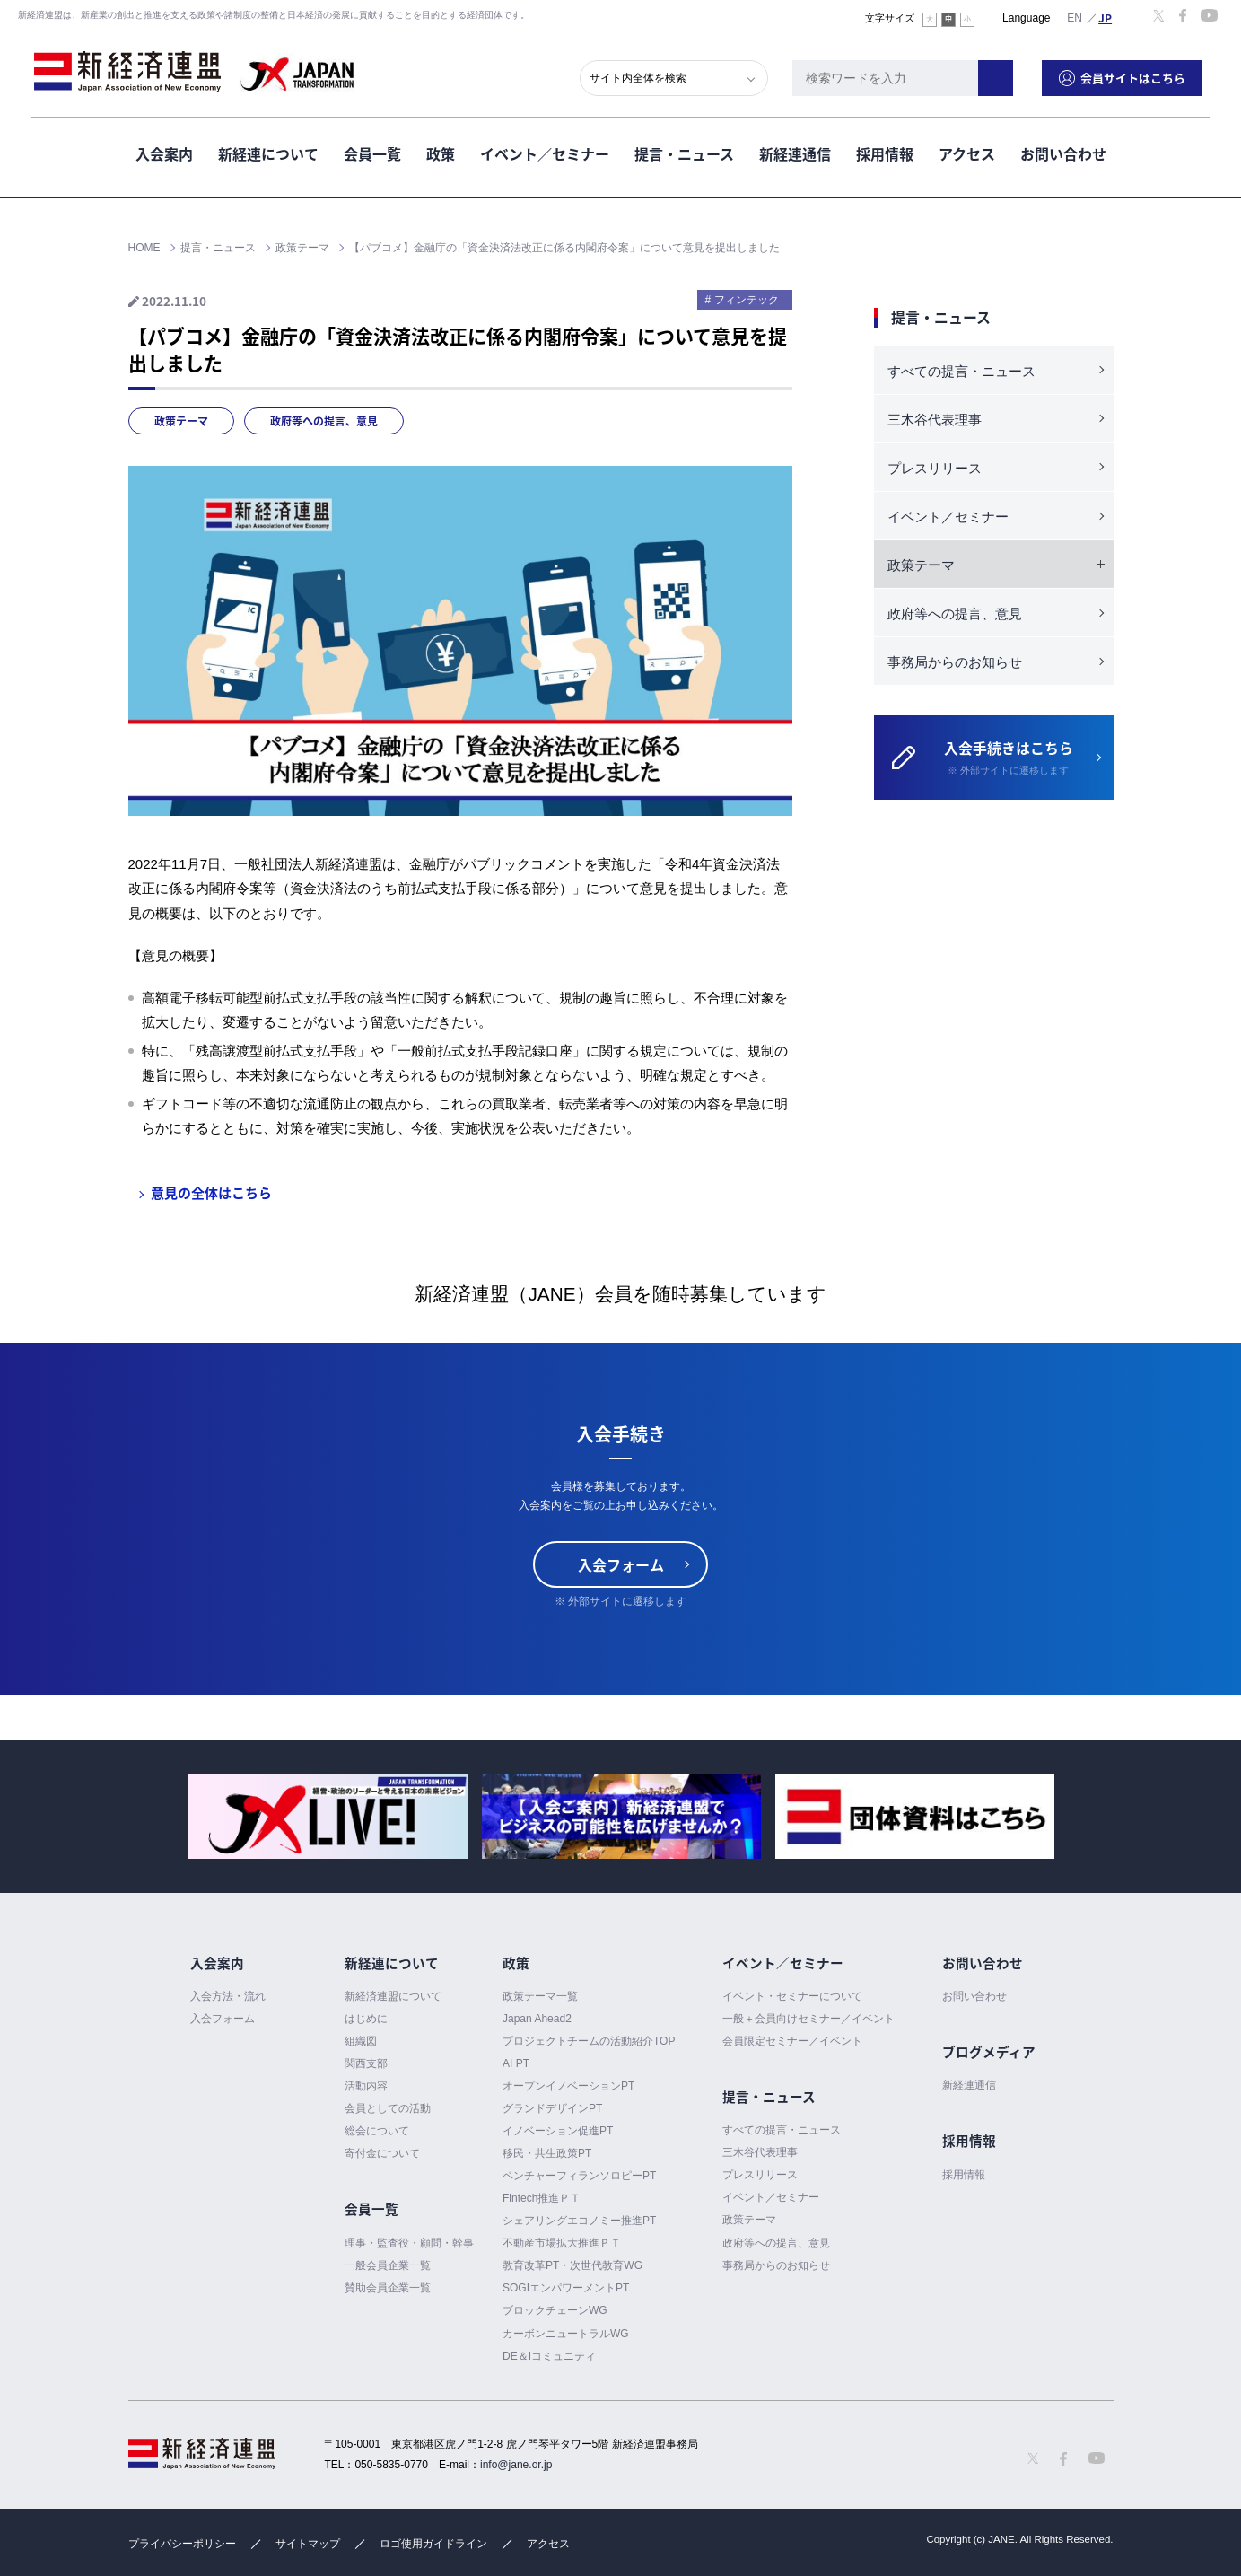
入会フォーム (621, 1564)
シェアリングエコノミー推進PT (579, 2220)
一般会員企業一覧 (388, 2265)
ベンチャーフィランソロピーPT (579, 2175)
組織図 (361, 2041)
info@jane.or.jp (516, 2464)
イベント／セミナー (544, 151)
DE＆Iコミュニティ (549, 2356)
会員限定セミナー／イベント (792, 2041)
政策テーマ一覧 (540, 1996)
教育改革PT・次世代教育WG (572, 2265)
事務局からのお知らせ (954, 662)
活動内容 (366, 2086)
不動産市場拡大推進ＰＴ (562, 2243)
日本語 (1105, 17)
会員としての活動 (388, 2108)
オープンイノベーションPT (568, 2086)
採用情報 (884, 151)
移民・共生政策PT (547, 2153)
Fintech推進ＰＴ (542, 2198)
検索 (1004, 76)
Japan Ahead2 (537, 2018)
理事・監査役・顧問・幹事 (409, 2243)
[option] (328, 1817)
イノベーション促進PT (558, 2131)
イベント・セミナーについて (792, 1996)
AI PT (516, 2063)
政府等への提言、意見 (324, 421)
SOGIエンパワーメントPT (566, 2288)
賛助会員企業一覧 (388, 2288)
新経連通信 (795, 151)
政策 (440, 151)
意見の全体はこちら (211, 1193)
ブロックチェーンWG (555, 2311)
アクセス (967, 151)
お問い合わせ (1063, 151)
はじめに (366, 2018)
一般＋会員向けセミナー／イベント (808, 2018)
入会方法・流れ (228, 1996)
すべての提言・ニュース (961, 371)
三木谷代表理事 (934, 419)
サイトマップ (307, 2543)
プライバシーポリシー (182, 2543)
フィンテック (746, 300)
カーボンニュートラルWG (566, 2333)
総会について (377, 2131)
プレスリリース (934, 468)
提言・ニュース (684, 151)
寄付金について (382, 2153)
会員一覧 (372, 151)
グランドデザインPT (552, 2108)
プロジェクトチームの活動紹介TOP (589, 2041)
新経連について (268, 151)
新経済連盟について (393, 1996)
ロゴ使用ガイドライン (433, 2543)
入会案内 (164, 151)
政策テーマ (181, 421)
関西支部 (366, 2063)
